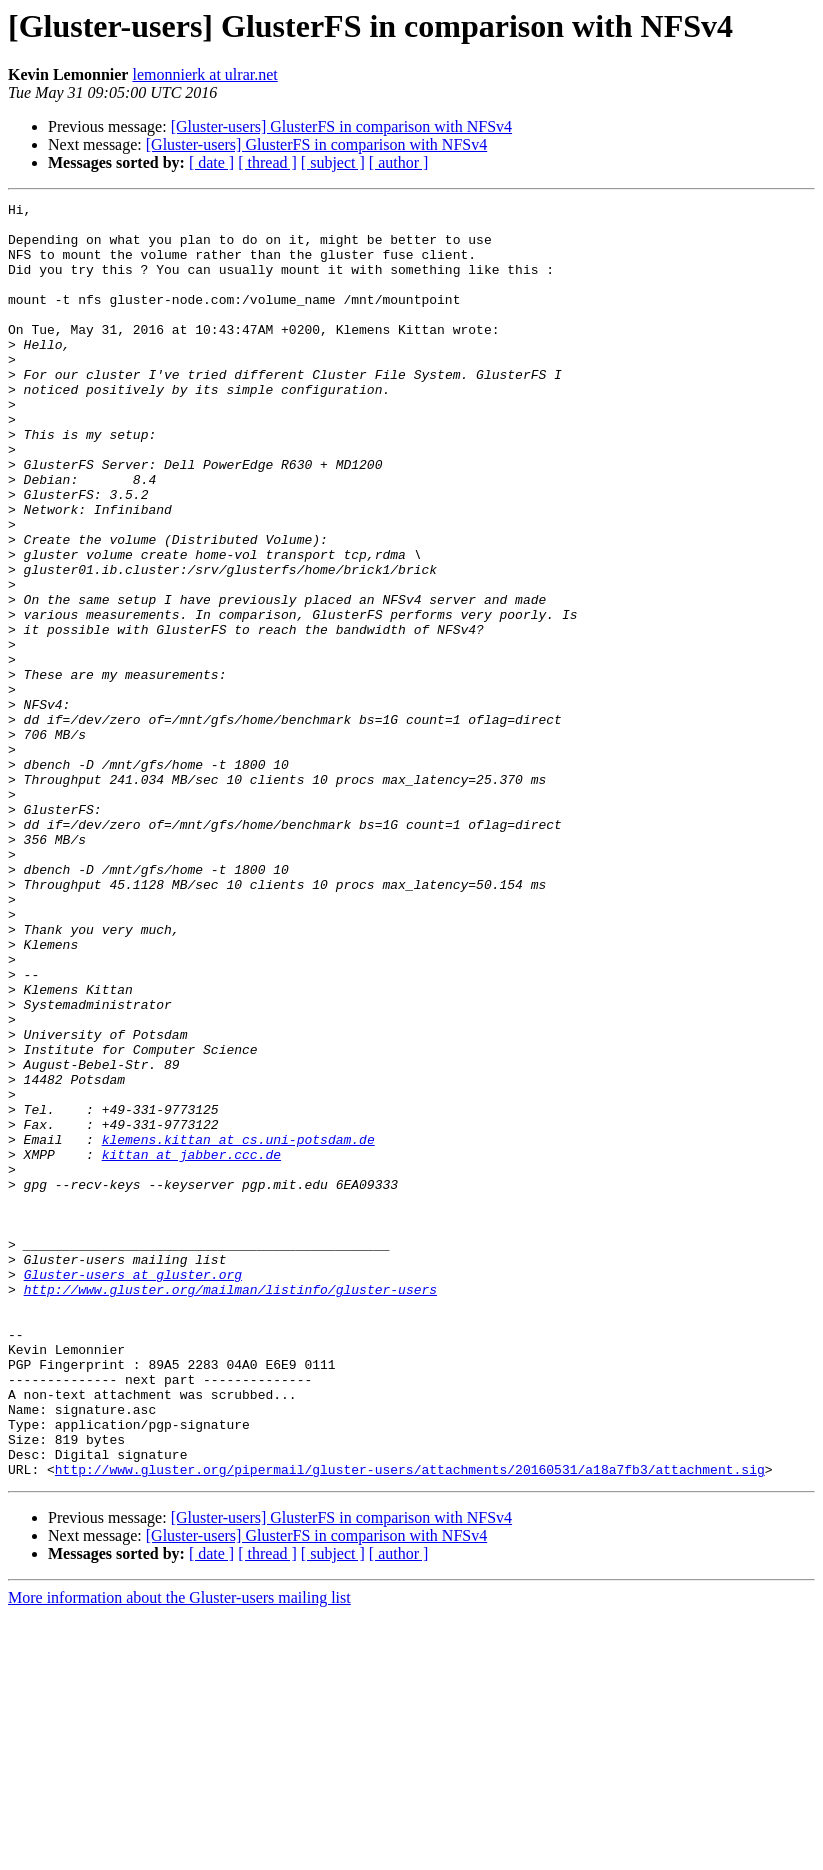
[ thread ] (267, 162)
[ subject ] (333, 162)
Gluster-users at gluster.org (133, 1490)
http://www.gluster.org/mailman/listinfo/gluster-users (230, 1508)
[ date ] (211, 162)
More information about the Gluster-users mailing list (179, 1852)
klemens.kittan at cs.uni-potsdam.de (238, 1328)
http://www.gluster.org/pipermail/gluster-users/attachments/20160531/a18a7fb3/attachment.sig (410, 1724)
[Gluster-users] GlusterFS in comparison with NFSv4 (341, 126)
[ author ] (399, 162)
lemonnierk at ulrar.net (204, 74)
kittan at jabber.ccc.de (191, 1346)
